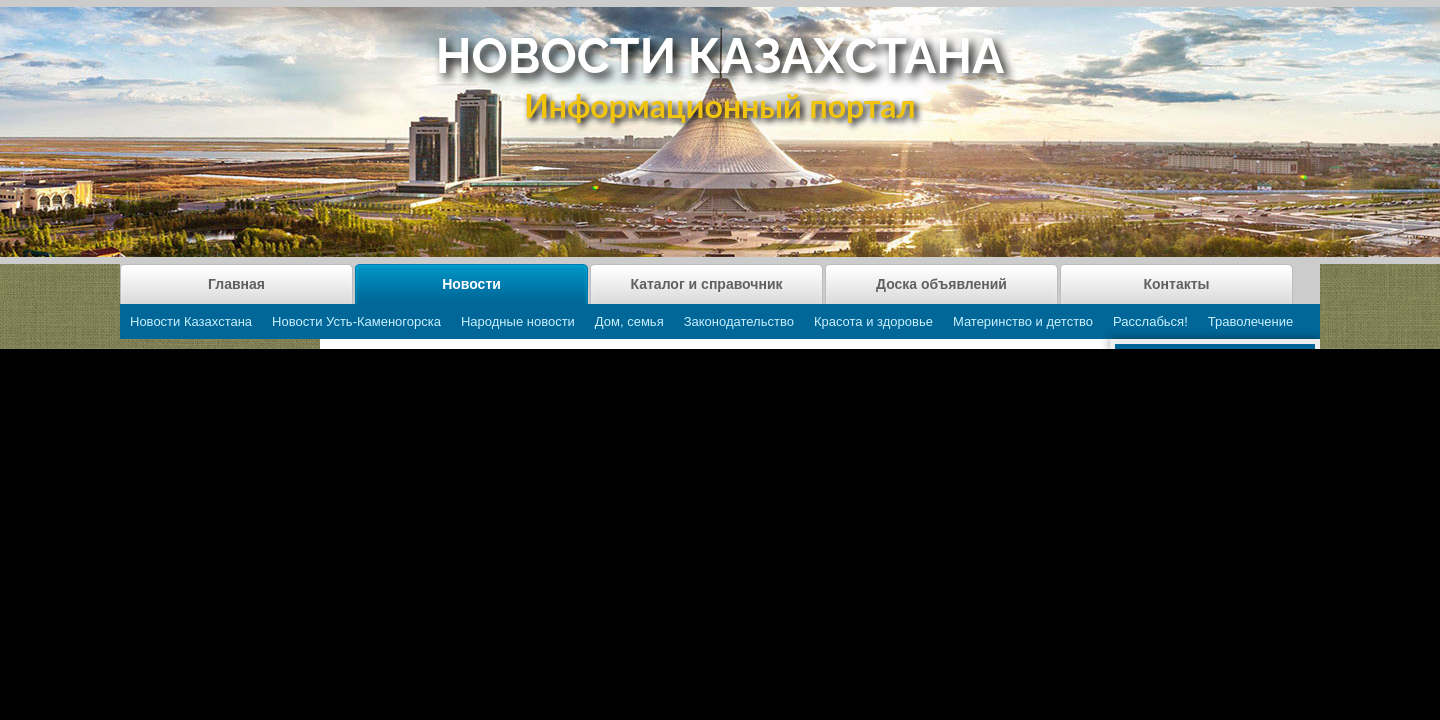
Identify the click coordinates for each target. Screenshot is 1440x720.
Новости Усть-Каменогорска (356, 321)
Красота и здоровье (873, 321)
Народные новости (518, 321)
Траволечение (1250, 321)
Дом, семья (629, 321)
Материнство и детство (1023, 321)
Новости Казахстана (191, 321)
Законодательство (739, 321)
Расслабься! (1150, 321)
